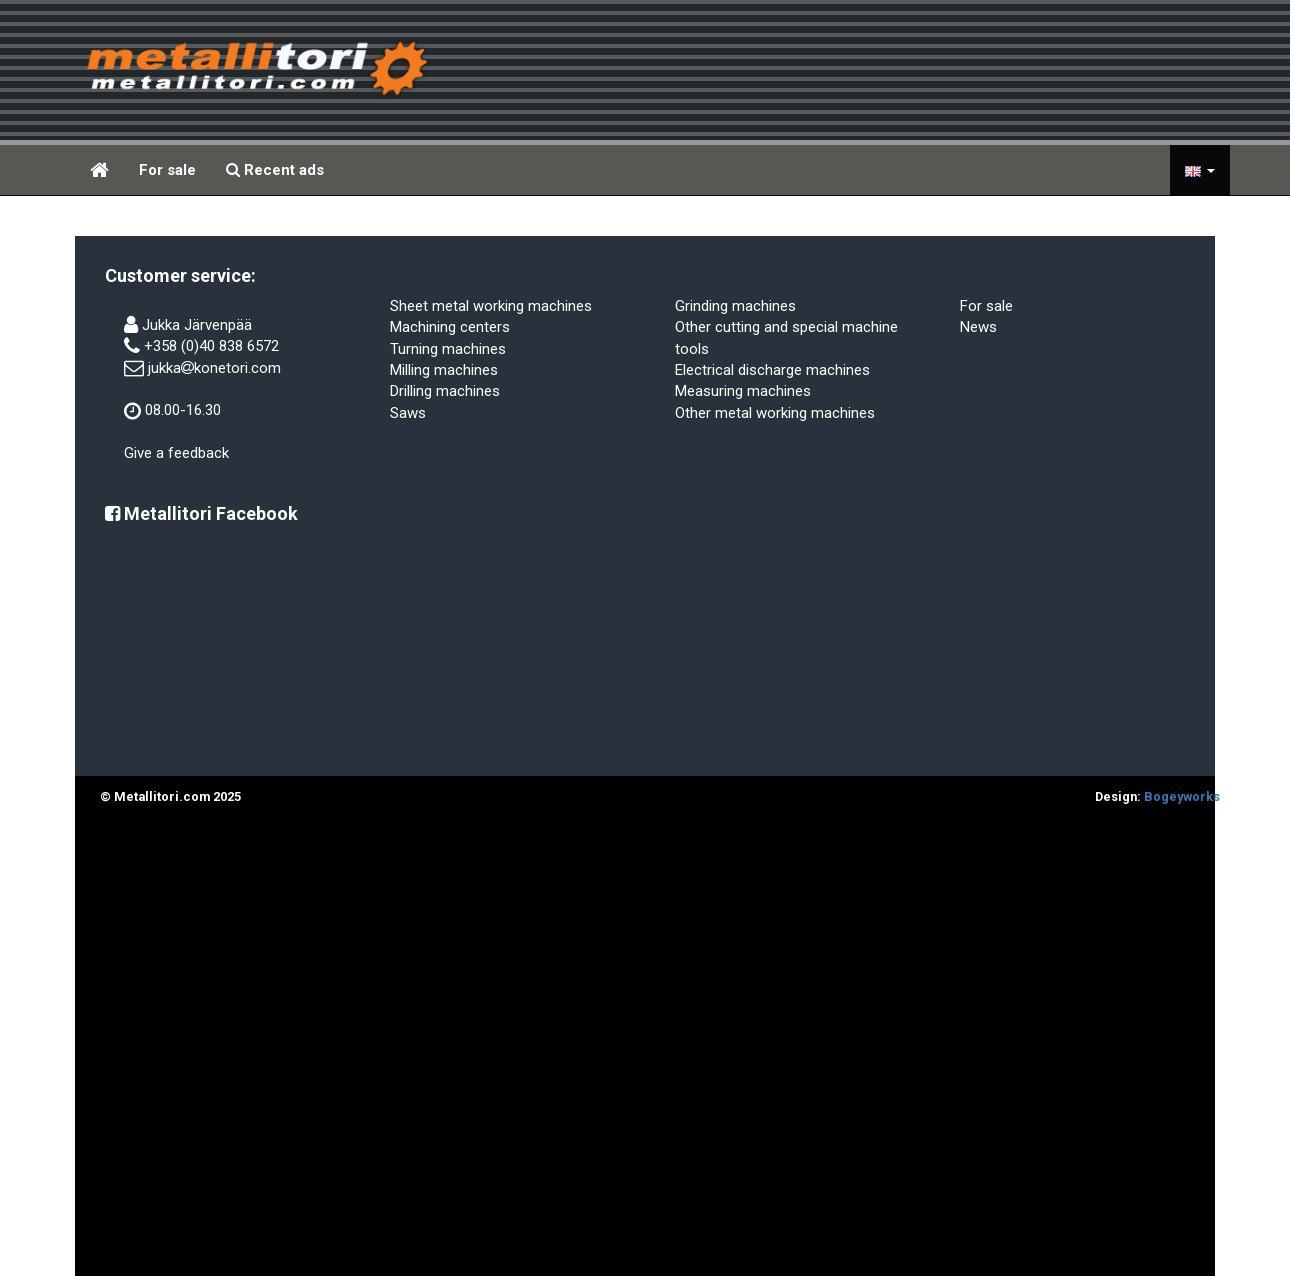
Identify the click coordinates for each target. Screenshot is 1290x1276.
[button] (1200, 170)
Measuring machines (743, 391)
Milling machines (444, 370)
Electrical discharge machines (772, 370)
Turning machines (448, 349)
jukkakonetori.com (214, 368)
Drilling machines (445, 391)
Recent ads (275, 170)
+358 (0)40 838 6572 (211, 346)
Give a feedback (176, 453)
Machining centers (450, 327)
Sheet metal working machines (491, 306)
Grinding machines (735, 306)
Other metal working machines (775, 413)
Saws (408, 413)
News (978, 327)
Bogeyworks (1182, 796)
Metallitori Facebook (201, 513)
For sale (167, 170)
